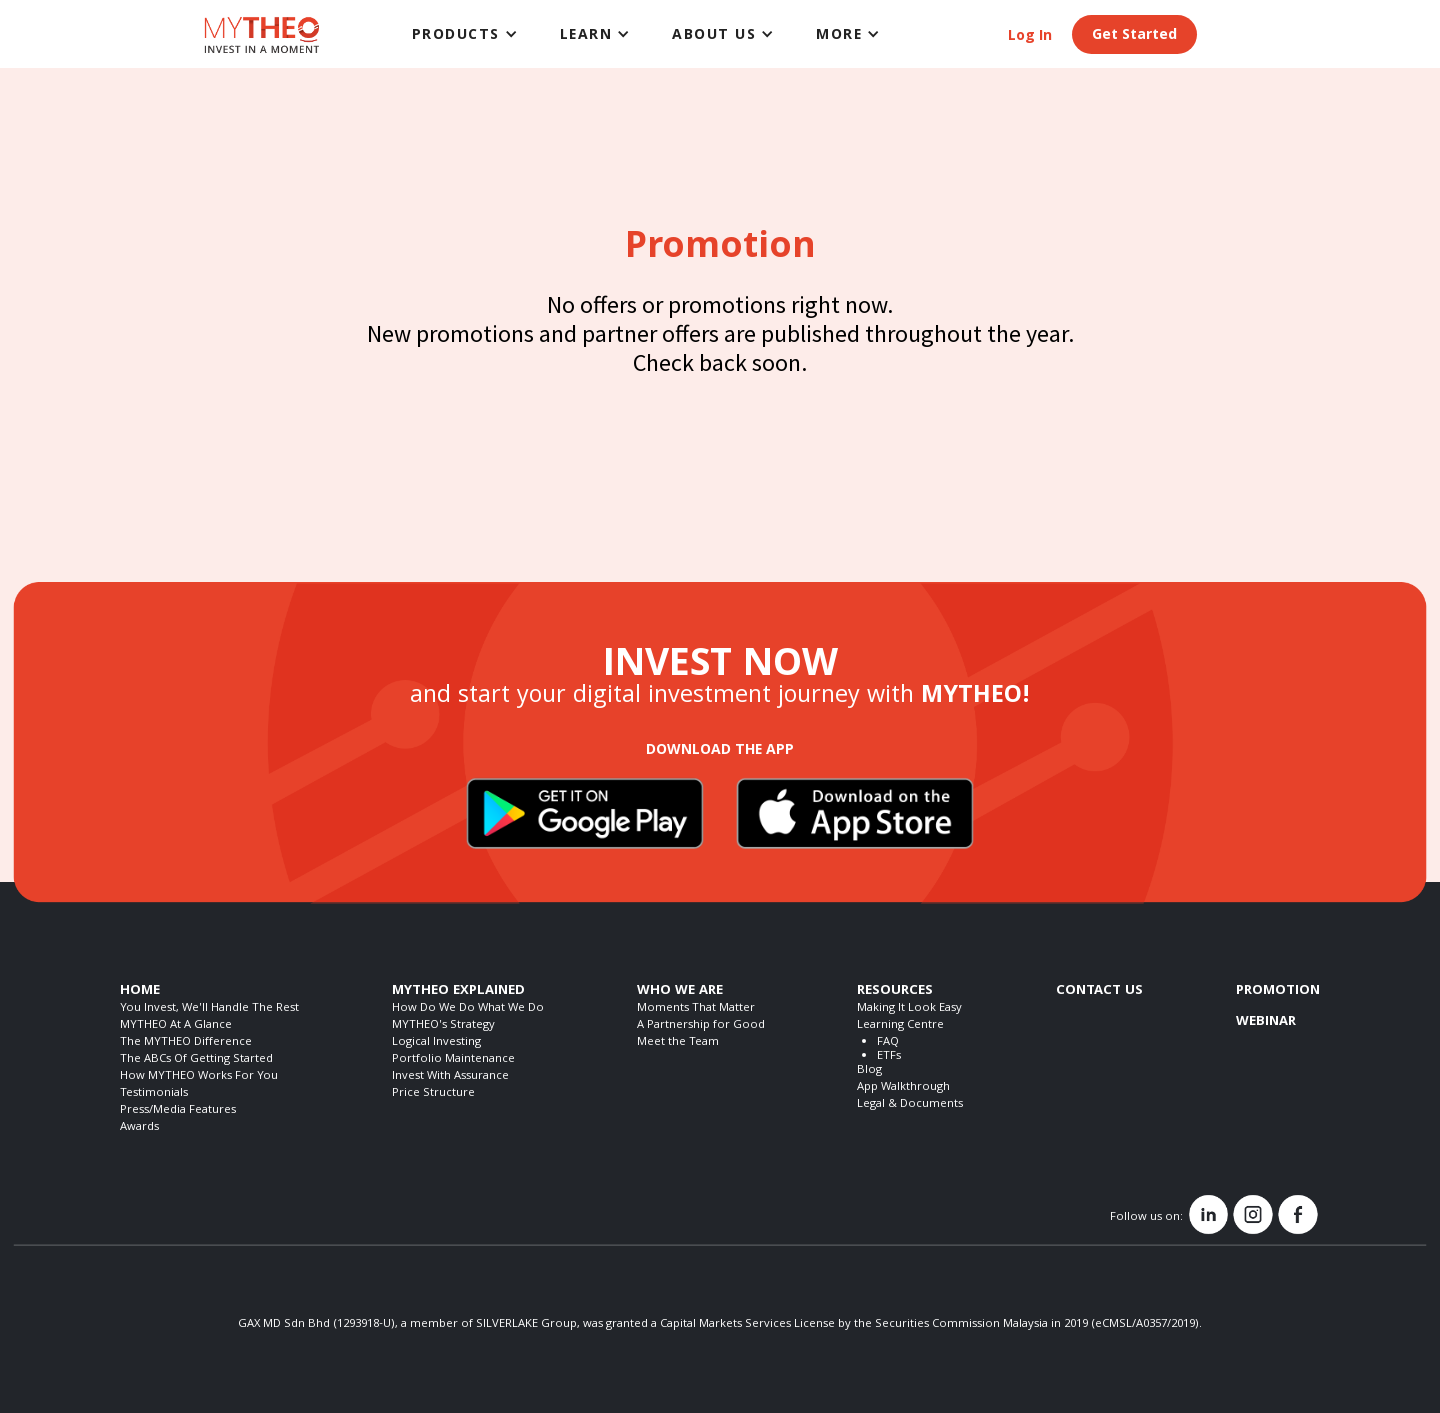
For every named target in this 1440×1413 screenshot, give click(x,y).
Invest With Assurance (450, 1076)
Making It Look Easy (909, 1008)
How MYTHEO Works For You (199, 1076)
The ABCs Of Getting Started (196, 1059)
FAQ (888, 1042)
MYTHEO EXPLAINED (458, 991)
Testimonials (154, 1093)
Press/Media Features (178, 1110)
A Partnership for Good (701, 1025)
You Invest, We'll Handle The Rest (209, 1008)
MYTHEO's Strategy (443, 1025)
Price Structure (433, 1093)
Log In (1030, 37)
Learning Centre (900, 1025)
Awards (139, 1127)
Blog (869, 1070)
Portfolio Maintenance (453, 1059)
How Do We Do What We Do (468, 1008)
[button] (466, 34)
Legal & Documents (910, 1104)
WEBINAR (1266, 1022)
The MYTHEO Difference (186, 1042)
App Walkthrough (903, 1087)
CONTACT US (1099, 991)
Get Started (1134, 36)
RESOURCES (895, 991)
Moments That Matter (696, 1008)
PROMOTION (1278, 991)
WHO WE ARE (680, 991)
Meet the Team (678, 1042)
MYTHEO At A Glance (176, 1025)
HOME (140, 991)
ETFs (889, 1056)
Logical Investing (436, 1042)
